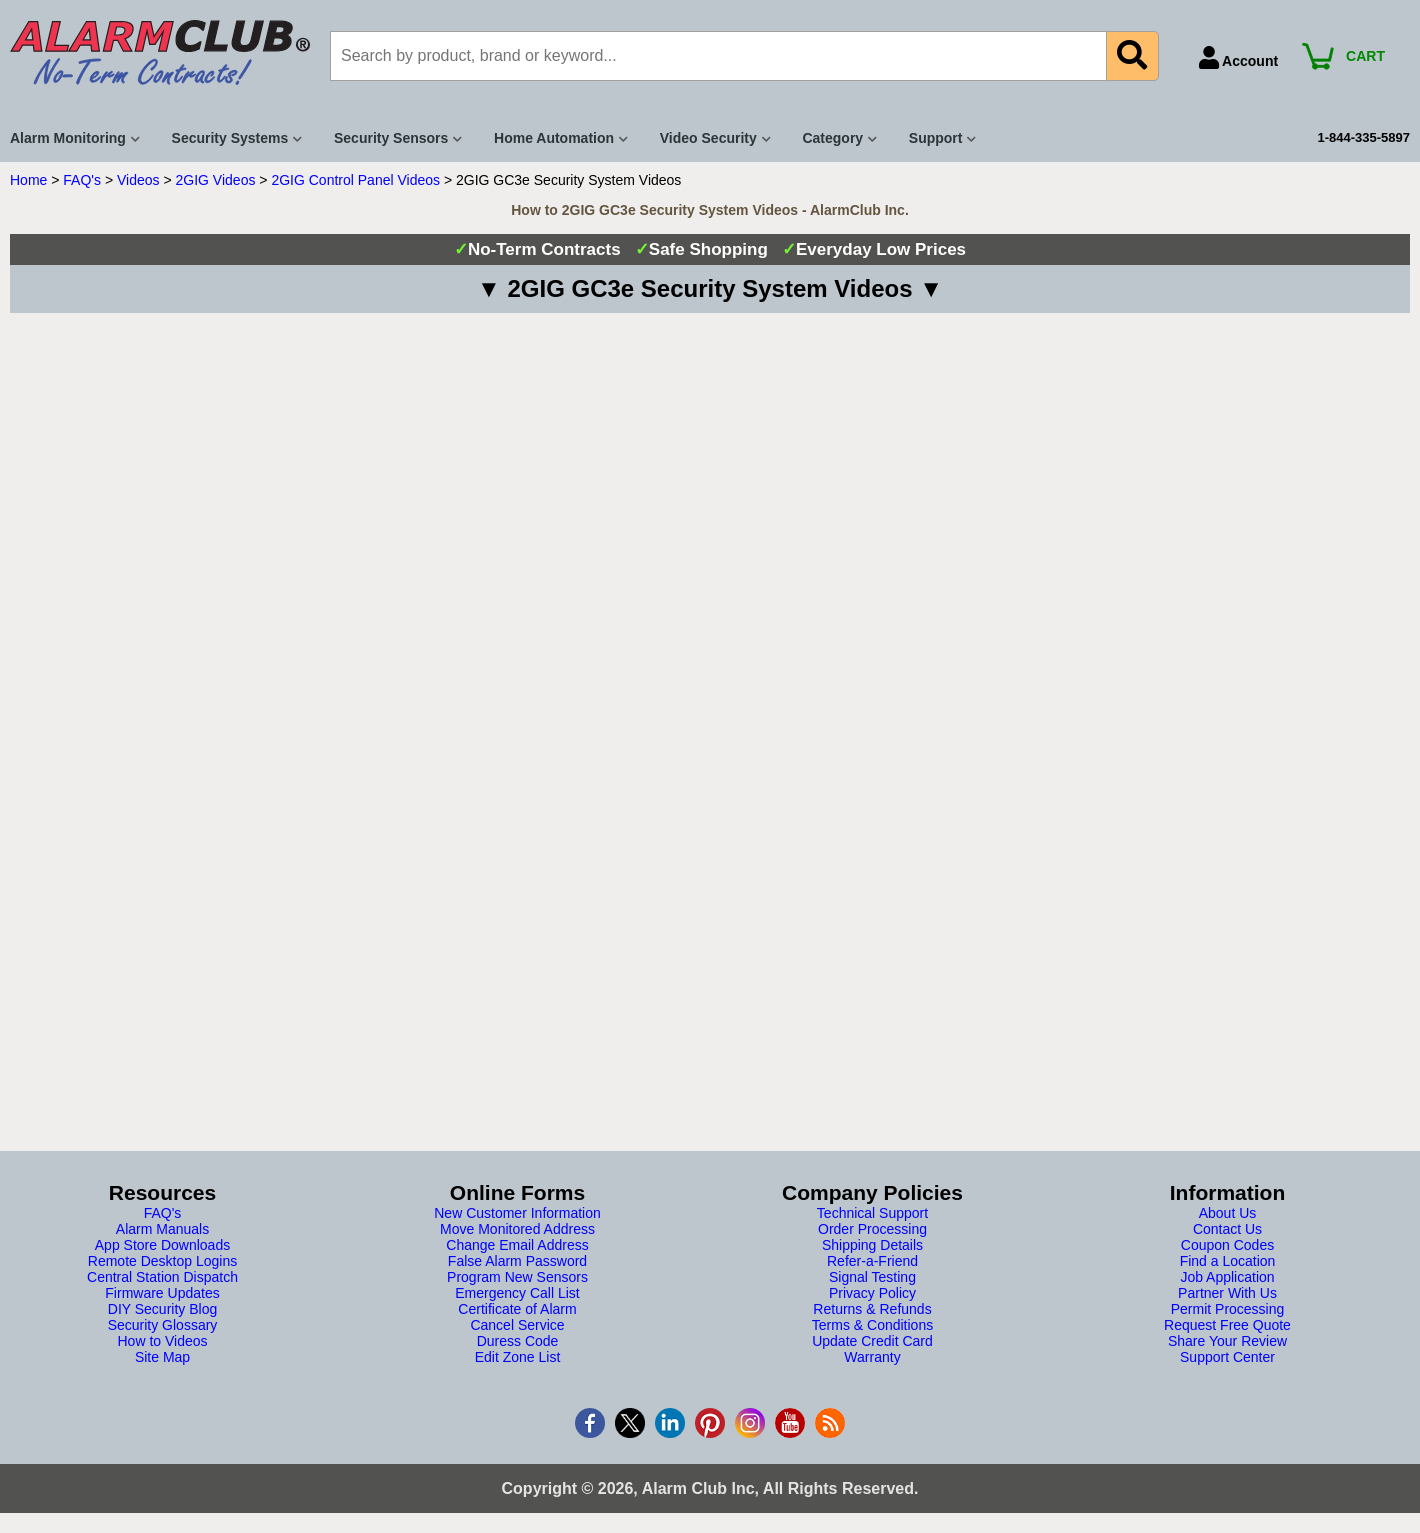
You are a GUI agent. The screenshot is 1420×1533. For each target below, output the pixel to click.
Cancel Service (517, 1325)
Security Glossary (163, 1325)
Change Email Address (517, 1245)
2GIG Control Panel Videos (355, 180)
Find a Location (1228, 1261)
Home (28, 180)
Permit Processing (1228, 1309)
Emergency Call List (517, 1293)
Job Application (1227, 1277)
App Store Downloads (162, 1245)
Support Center (1227, 1357)
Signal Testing (872, 1277)
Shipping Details (872, 1245)
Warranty (872, 1357)
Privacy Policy (872, 1293)
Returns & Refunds (872, 1309)
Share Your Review (1227, 1341)
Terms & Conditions (872, 1325)
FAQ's (82, 180)
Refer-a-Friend (872, 1261)
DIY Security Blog (162, 1309)
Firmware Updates (162, 1293)
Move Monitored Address (517, 1229)
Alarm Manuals (162, 1229)
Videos (138, 180)
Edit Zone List (518, 1357)
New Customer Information (517, 1213)
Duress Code (518, 1341)
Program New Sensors (517, 1277)
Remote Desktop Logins (162, 1261)
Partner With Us (1227, 1293)
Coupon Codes (1227, 1245)
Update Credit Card (872, 1341)
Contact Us (1227, 1229)
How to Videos (162, 1341)
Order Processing (872, 1229)
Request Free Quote (1227, 1325)
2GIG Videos (216, 180)
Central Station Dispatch (162, 1277)
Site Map (162, 1357)
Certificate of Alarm (517, 1309)
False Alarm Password (517, 1261)
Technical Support (872, 1213)
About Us (1228, 1213)
